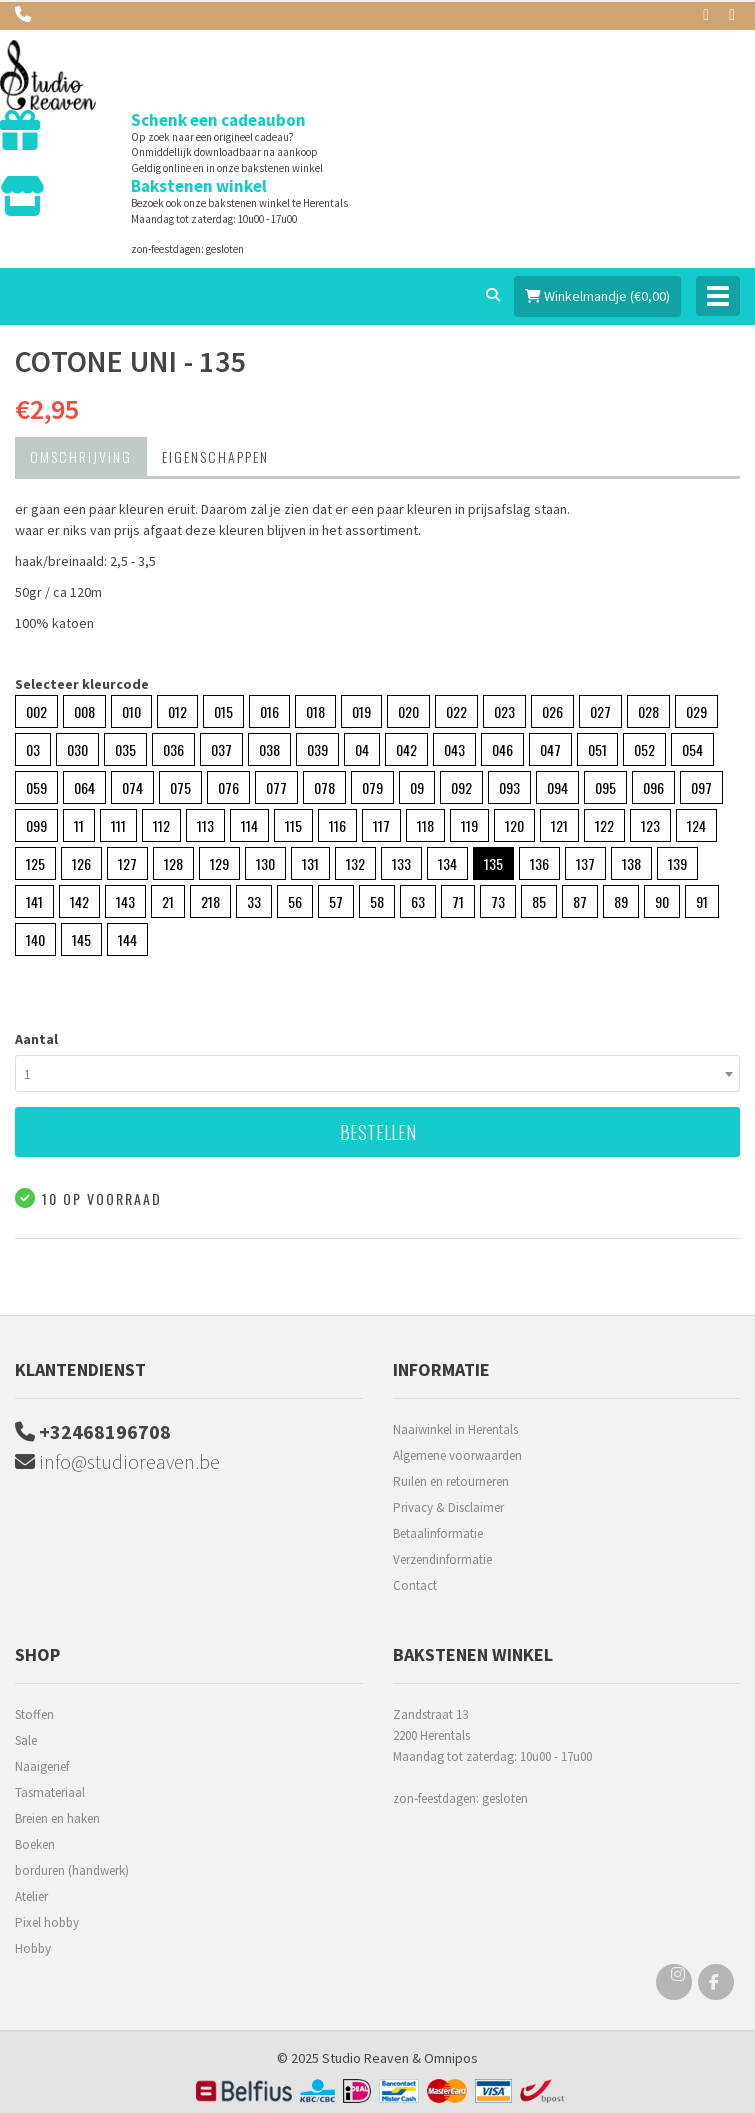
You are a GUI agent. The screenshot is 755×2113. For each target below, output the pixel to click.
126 (81, 863)
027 (600, 711)
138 (631, 863)
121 (559, 825)
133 (401, 863)
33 (254, 901)
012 (177, 711)
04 (362, 749)
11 (79, 825)
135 (493, 863)
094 (557, 787)
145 (81, 939)
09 (417, 787)
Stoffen (34, 1714)
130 (265, 863)
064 (84, 787)
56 (295, 901)
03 (33, 749)
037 (221, 749)
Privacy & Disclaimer (448, 1507)
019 (361, 711)
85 (539, 901)
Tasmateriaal (50, 1792)
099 (36, 825)
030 (77, 749)
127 (127, 863)
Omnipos (451, 2058)
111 (118, 825)
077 (276, 787)
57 (336, 901)
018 (315, 711)
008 (84, 711)
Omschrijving (81, 456)
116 (337, 825)
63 (418, 901)
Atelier (31, 1896)
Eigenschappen (215, 456)
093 (509, 787)
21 (168, 901)
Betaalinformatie (438, 1533)
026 (552, 711)
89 (621, 901)
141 (34, 901)
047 (550, 749)
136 (539, 863)
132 (355, 863)
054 (692, 749)
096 (653, 787)
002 (36, 711)
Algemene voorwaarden (457, 1455)
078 (324, 787)
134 (447, 863)
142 (79, 901)
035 (125, 749)
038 (269, 749)
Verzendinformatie (442, 1559)
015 (223, 711)
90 (662, 901)
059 (36, 787)
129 (219, 863)
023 (504, 711)
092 (461, 787)
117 (381, 825)
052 (644, 749)
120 (514, 825)
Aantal (36, 1039)
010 (131, 711)
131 (310, 863)
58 (377, 901)
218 (210, 901)
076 (228, 787)
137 (585, 863)
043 (454, 749)
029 (696, 711)
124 (696, 825)
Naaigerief (42, 1766)
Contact (415, 1585)
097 (701, 787)
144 (127, 939)
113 (205, 825)
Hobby (33, 1948)
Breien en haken (57, 1818)
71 (458, 901)
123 (650, 825)
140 (35, 939)
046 (502, 749)
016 (269, 711)
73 (498, 901)
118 (425, 825)
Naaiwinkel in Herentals (455, 1429)
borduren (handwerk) (72, 1870)
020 (408, 711)
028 (648, 711)
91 (702, 901)
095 (605, 787)
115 (293, 825)
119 (469, 825)
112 (161, 825)
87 (580, 901)
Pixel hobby (47, 1922)
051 (597, 749)
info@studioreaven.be (117, 1461)
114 (249, 825)
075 (180, 787)
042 (406, 749)
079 (372, 787)
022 (456, 711)
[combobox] (377, 1073)
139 (677, 863)
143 (125, 901)
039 (317, 749)
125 (35, 863)
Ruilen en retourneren (451, 1481)
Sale (26, 1740)
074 (132, 787)
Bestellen (378, 1132)
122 (604, 825)
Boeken (35, 1844)
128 (173, 863)
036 (173, 749)
